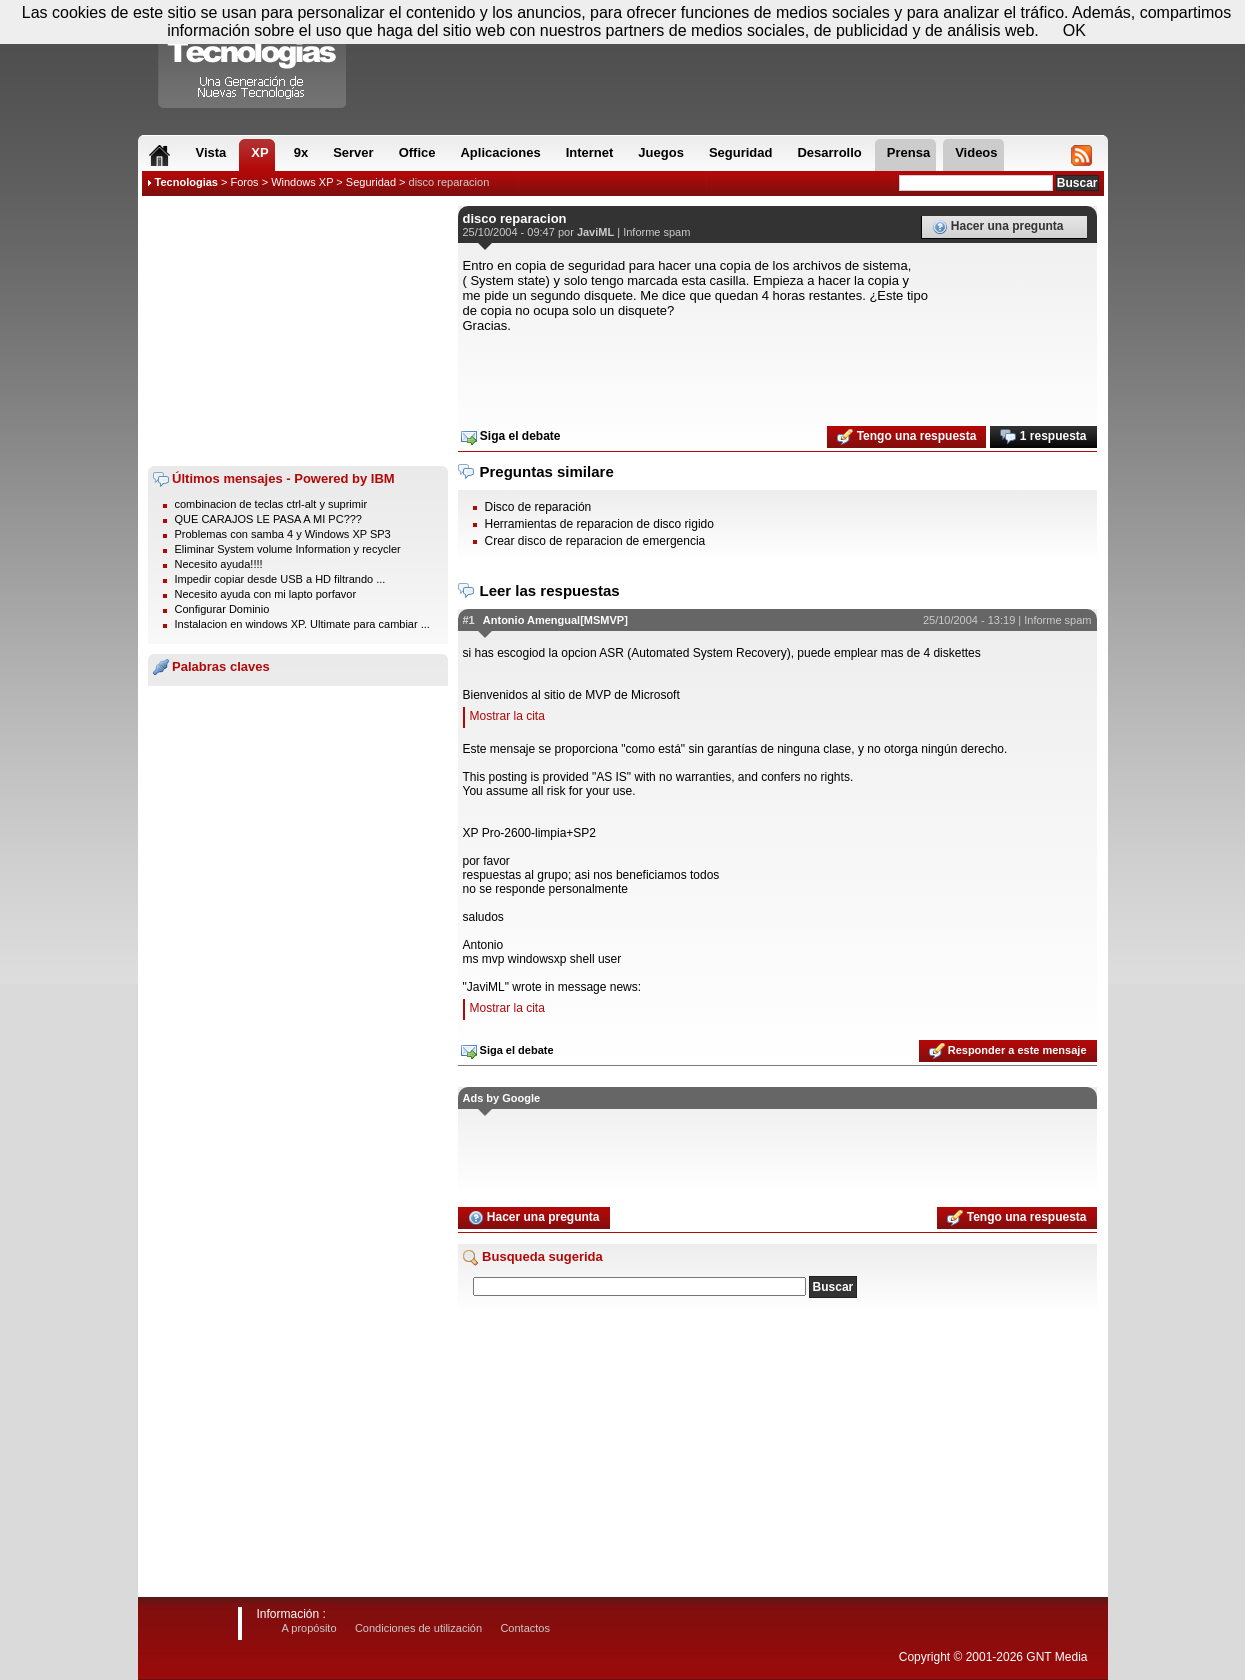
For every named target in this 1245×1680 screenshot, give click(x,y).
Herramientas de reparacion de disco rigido (599, 524)
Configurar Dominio (222, 609)
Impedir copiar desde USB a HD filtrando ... (280, 579)
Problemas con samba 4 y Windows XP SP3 (283, 534)
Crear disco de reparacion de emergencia (595, 541)
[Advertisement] (298, 331)
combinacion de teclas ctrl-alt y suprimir (271, 504)
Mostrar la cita (507, 716)
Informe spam (656, 232)
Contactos (525, 1628)
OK (1074, 30)
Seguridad (371, 182)
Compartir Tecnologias (253, 59)
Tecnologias (186, 182)
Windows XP (302, 182)
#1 (469, 620)
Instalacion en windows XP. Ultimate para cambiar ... (302, 624)
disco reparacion (449, 182)
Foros (244, 182)
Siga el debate (511, 437)
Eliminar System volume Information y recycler (288, 549)
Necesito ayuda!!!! (219, 564)
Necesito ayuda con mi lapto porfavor (266, 594)
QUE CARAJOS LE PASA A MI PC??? (268, 519)
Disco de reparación (538, 507)
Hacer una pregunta (998, 227)
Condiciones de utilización (418, 1628)
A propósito (309, 1628)
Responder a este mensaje (1008, 1051)
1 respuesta (1043, 437)
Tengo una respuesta (906, 437)
